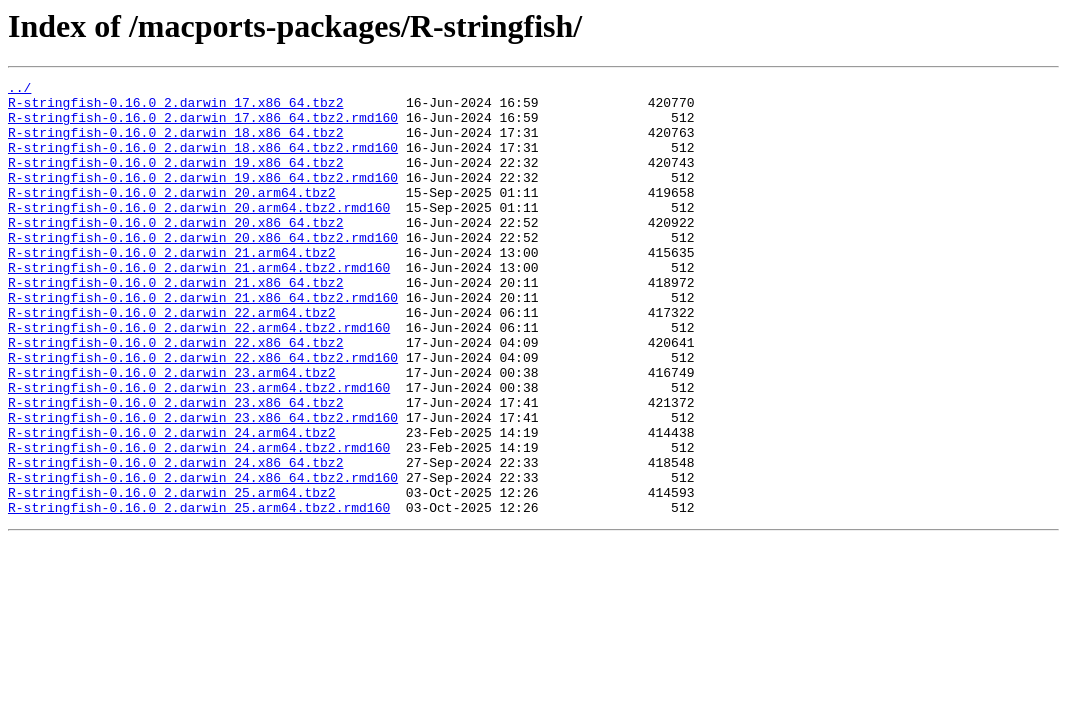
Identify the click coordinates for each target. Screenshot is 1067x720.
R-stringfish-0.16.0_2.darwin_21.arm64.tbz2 (172, 288)
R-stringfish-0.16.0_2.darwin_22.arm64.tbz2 (172, 360)
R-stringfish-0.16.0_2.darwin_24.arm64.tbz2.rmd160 (199, 522)
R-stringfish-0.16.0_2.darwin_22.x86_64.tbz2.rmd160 (203, 414)
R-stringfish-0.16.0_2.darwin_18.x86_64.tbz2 (175, 144)
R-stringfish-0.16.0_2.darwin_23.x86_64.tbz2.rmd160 (203, 486)
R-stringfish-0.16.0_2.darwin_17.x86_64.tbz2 (175, 108)
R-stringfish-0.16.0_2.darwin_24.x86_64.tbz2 (175, 540)
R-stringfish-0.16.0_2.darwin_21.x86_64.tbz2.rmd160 (203, 342)
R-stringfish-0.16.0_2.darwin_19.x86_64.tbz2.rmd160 (203, 198)
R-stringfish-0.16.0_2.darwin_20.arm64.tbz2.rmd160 (199, 234)
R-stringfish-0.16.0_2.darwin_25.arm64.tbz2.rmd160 (199, 594)
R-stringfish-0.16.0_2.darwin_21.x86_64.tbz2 (175, 324)
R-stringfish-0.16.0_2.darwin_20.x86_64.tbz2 (175, 252)
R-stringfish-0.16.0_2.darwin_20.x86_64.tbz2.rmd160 (203, 270)
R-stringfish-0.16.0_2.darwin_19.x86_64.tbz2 (175, 180)
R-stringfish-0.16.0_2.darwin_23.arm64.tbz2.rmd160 (199, 450)
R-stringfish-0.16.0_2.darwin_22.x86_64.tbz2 (175, 396)
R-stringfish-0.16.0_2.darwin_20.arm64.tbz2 (172, 216)
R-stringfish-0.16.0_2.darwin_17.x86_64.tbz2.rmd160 (203, 126)
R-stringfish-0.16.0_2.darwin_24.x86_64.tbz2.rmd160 (203, 558)
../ (19, 90)
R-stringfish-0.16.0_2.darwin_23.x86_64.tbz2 (175, 468)
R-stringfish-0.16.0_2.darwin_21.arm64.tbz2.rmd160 (199, 306)
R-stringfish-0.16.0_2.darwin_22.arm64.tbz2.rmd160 (199, 378)
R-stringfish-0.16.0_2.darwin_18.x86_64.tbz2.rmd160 (203, 162)
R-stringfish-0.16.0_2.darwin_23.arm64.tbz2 (172, 432)
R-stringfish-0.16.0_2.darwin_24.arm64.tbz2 (172, 504)
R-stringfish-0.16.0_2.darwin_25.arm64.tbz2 (172, 576)
